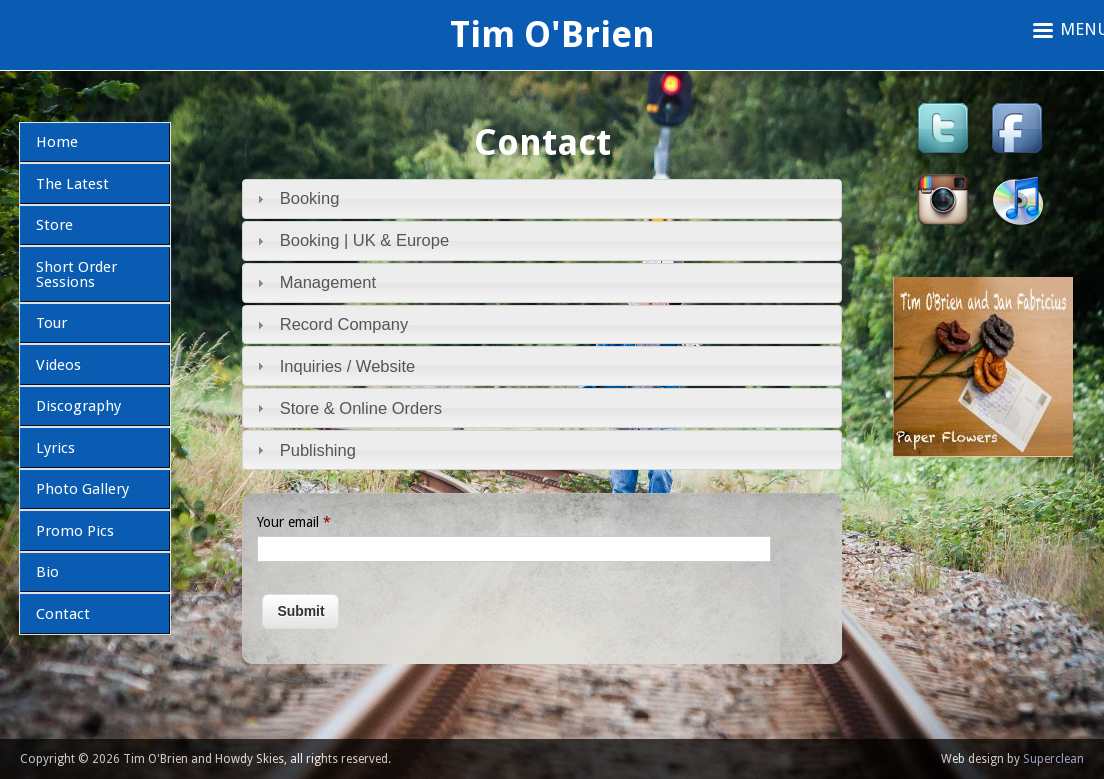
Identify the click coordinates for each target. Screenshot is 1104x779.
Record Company (344, 324)
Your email (294, 522)
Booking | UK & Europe (364, 240)
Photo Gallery (82, 489)
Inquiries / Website (347, 366)
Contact (63, 614)
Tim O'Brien (552, 34)
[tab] (541, 199)
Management (328, 282)
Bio (47, 572)
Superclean (1053, 759)
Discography (78, 406)
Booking (310, 198)
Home (57, 142)
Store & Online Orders (361, 408)
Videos (58, 365)
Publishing (318, 450)
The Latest (72, 184)
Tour (51, 323)
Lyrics (55, 448)
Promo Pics (75, 531)
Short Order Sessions (76, 274)
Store (54, 225)
